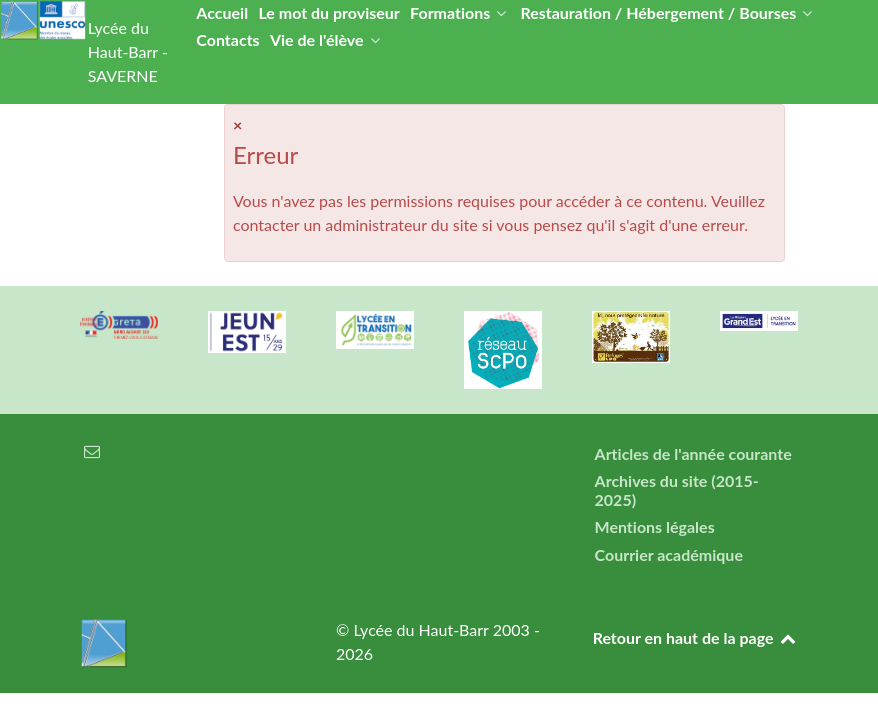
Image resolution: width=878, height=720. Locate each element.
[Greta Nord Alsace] (119, 325)
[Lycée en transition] (375, 330)
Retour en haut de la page (695, 637)
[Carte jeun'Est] (247, 332)
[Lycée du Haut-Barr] (183, 643)
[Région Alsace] (759, 321)
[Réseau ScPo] (503, 350)
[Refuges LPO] (631, 337)
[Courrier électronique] (92, 450)
